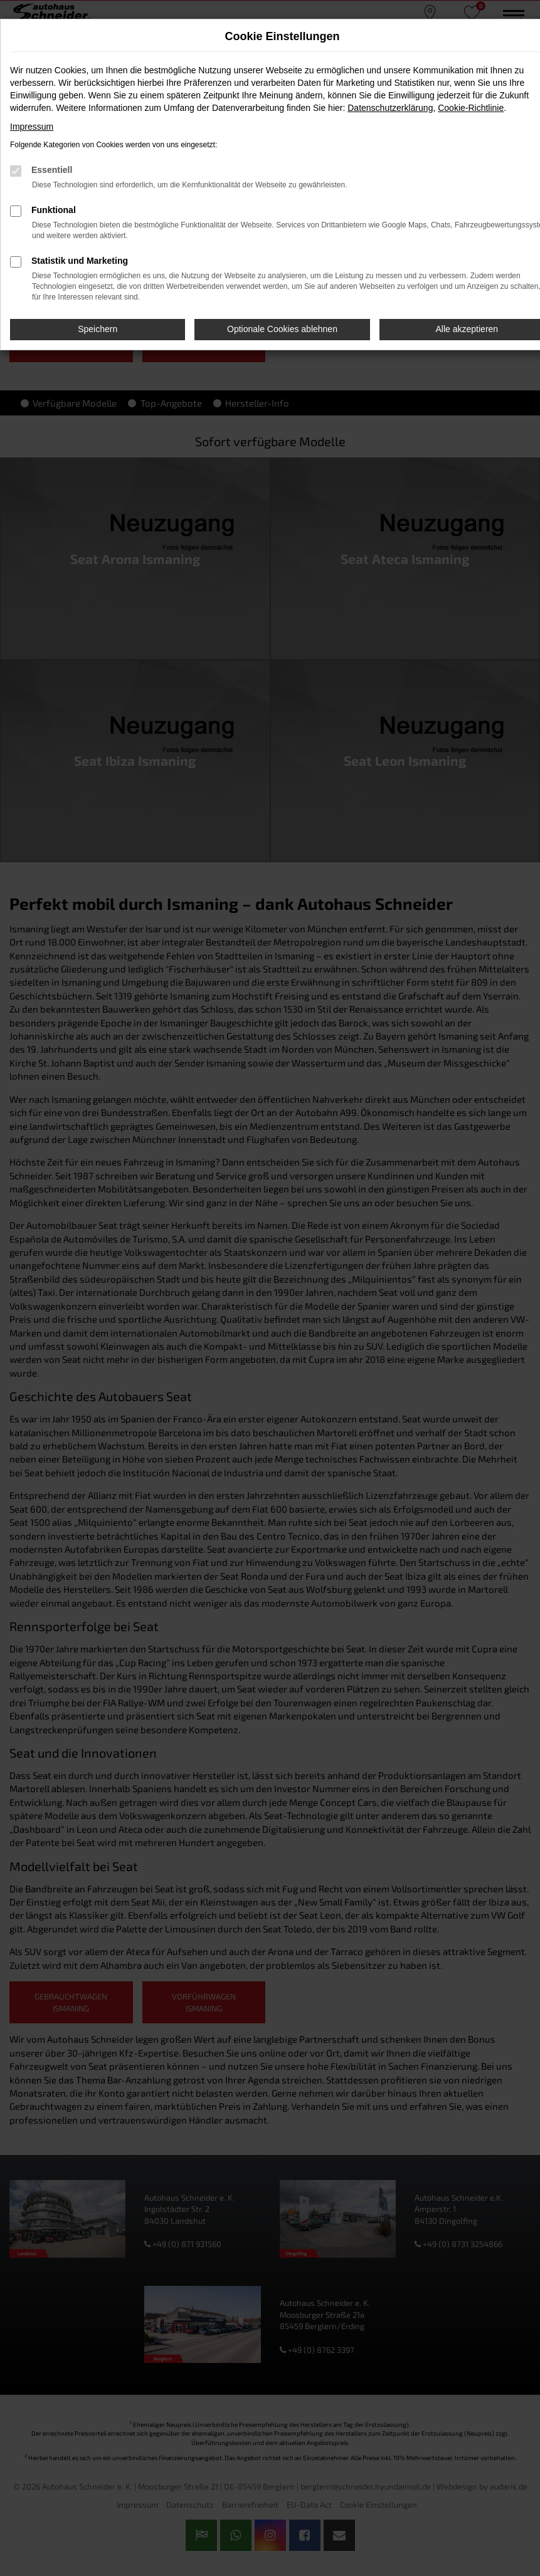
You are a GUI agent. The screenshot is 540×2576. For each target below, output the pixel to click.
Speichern (97, 329)
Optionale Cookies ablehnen (282, 329)
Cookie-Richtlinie (471, 108)
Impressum (31, 127)
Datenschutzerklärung (390, 108)
